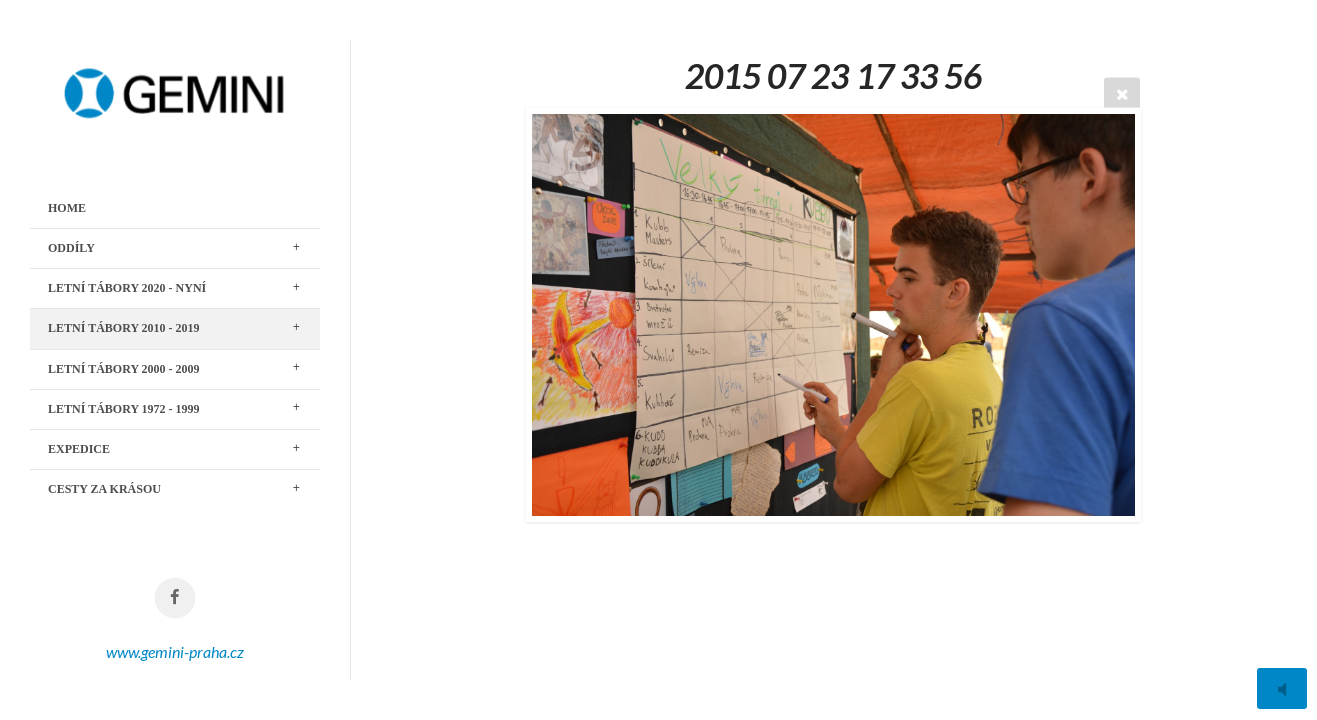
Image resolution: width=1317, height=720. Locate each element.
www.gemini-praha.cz (175, 651)
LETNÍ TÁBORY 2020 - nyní (127, 288)
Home (67, 208)
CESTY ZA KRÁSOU (104, 489)
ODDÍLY (71, 248)
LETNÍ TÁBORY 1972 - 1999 (124, 409)
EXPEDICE (79, 449)
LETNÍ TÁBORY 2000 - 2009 (124, 369)
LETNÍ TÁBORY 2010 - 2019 (124, 328)
